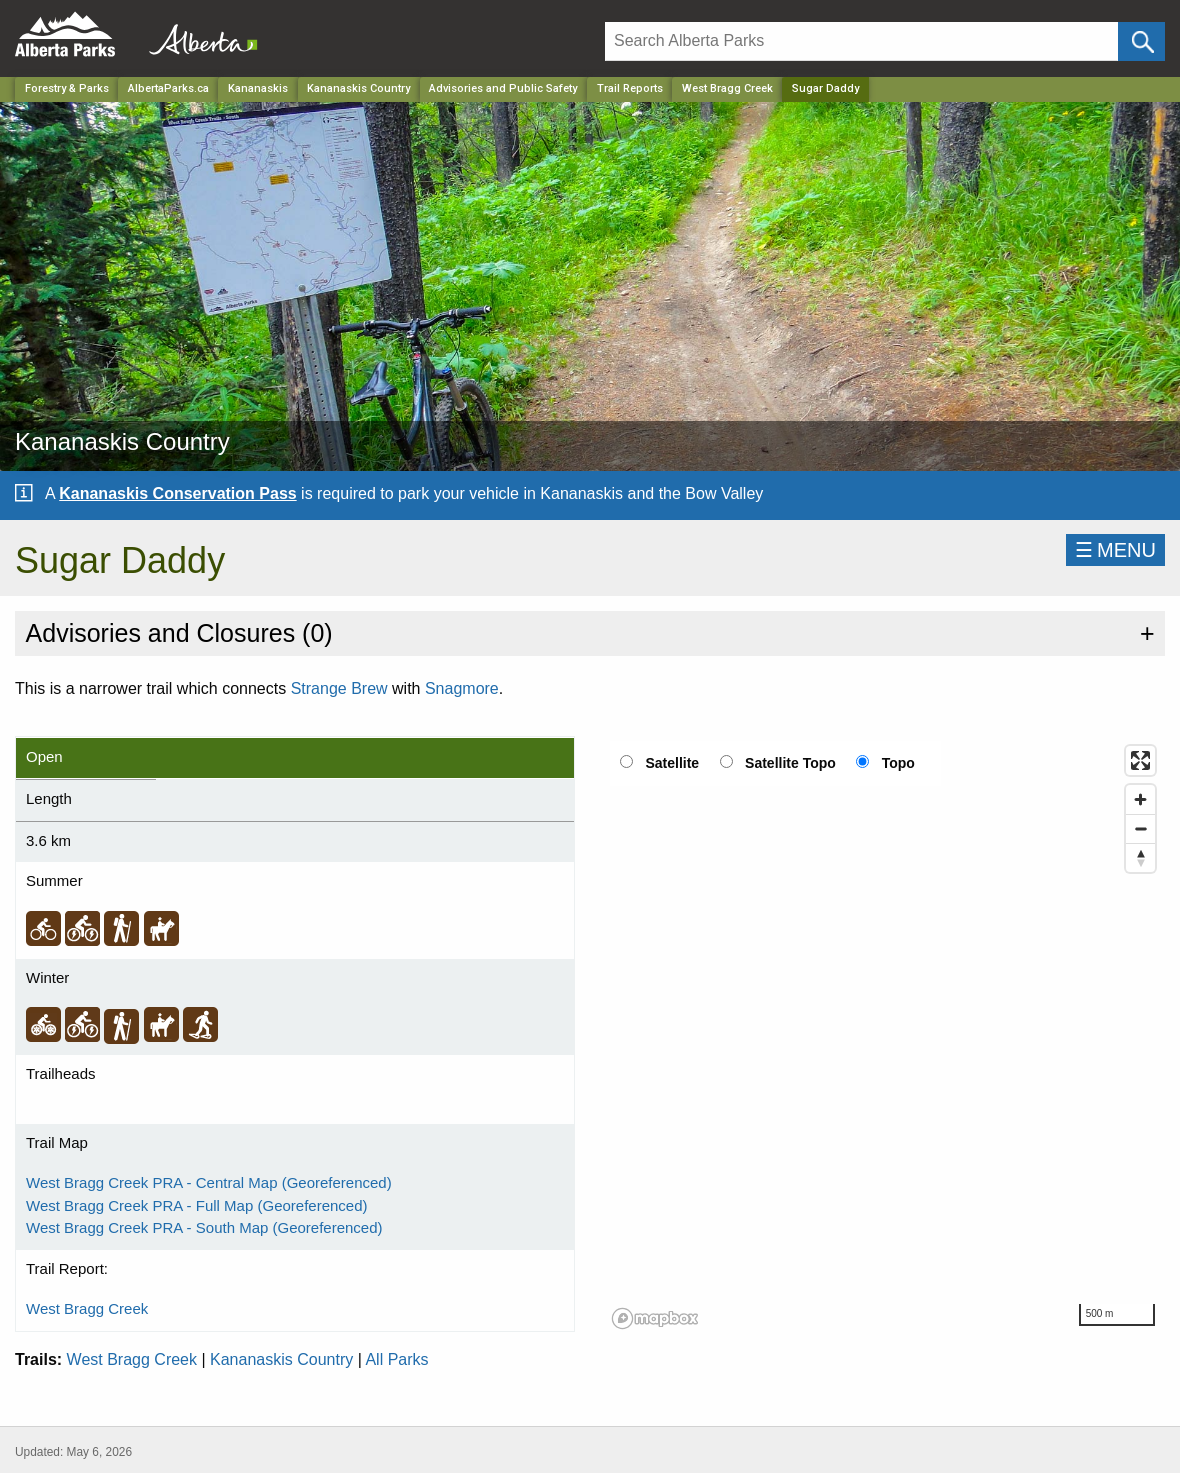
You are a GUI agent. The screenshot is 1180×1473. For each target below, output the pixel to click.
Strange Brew (339, 688)
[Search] (861, 41)
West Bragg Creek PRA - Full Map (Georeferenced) (197, 1205)
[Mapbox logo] (655, 1318)
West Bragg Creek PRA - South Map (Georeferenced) (204, 1227)
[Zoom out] (1140, 828)
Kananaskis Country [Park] (358, 88)
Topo (898, 763)
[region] (885, 1036)
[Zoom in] (1140, 799)
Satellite (672, 763)
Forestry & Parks (67, 88)
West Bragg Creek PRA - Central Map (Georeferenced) (209, 1182)
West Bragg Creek (727, 88)
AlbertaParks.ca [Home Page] (168, 88)
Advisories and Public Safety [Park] (503, 88)
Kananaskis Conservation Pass (177, 493)
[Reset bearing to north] (1140, 857)
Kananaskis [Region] (258, 88)
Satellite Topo (790, 763)
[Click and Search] (1141, 41)
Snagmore (462, 688)
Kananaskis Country (281, 1359)
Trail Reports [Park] (630, 88)
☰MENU (1115, 550)
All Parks (396, 1359)
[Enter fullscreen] (1140, 760)
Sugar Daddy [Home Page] (825, 88)
